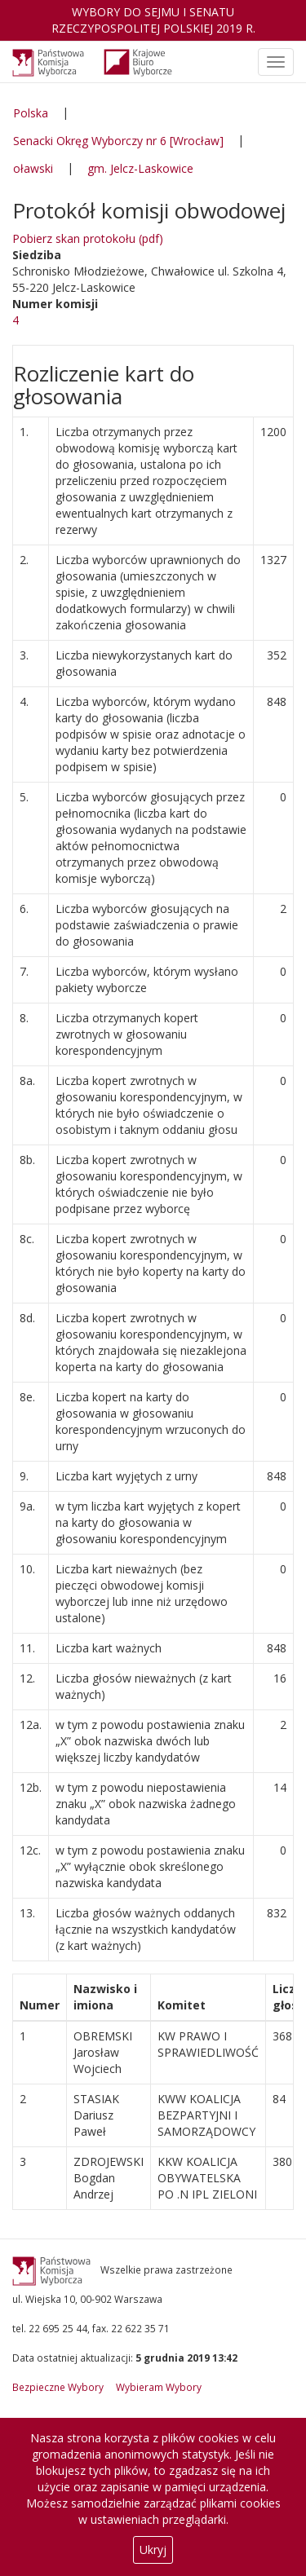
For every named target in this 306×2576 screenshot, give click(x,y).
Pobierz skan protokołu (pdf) (87, 238)
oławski (33, 168)
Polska (30, 113)
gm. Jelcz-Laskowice (140, 168)
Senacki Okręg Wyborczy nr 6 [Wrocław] (118, 140)
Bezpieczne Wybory (58, 2386)
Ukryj (153, 2549)
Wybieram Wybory (159, 2386)
